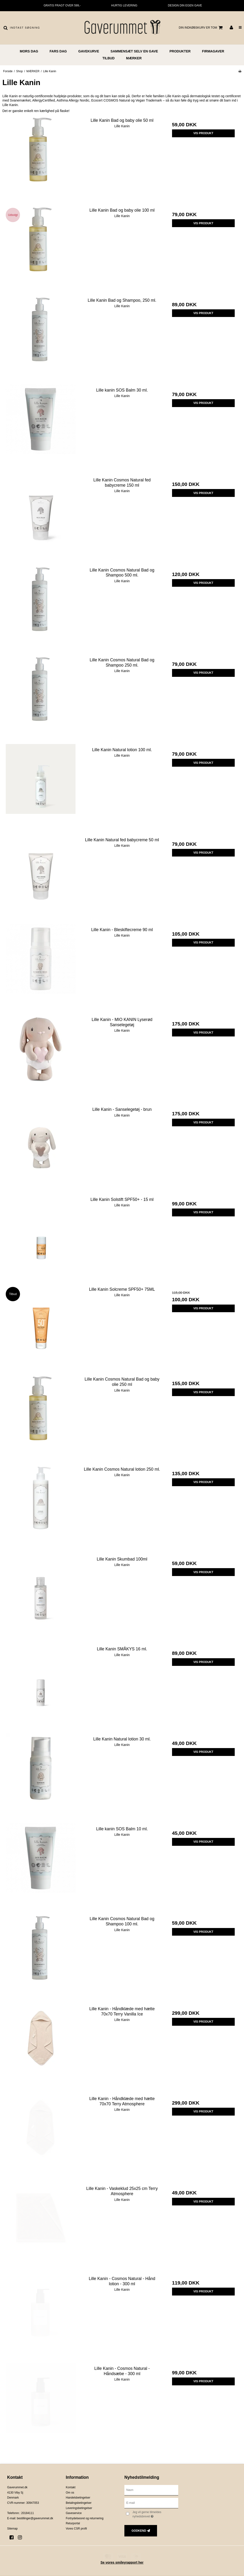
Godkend (139, 2530)
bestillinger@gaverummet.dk (35, 2518)
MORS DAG (29, 51)
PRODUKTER (180, 51)
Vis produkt (203, 133)
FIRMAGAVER (213, 51)
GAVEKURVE (88, 51)
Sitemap (12, 2528)
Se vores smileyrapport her (122, 2562)
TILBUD (108, 58)
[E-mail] (151, 2503)
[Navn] (151, 2490)
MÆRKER (134, 58)
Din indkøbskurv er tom (201, 28)
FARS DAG (58, 51)
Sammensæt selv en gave (134, 51)
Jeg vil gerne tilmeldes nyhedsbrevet (154, 2514)
